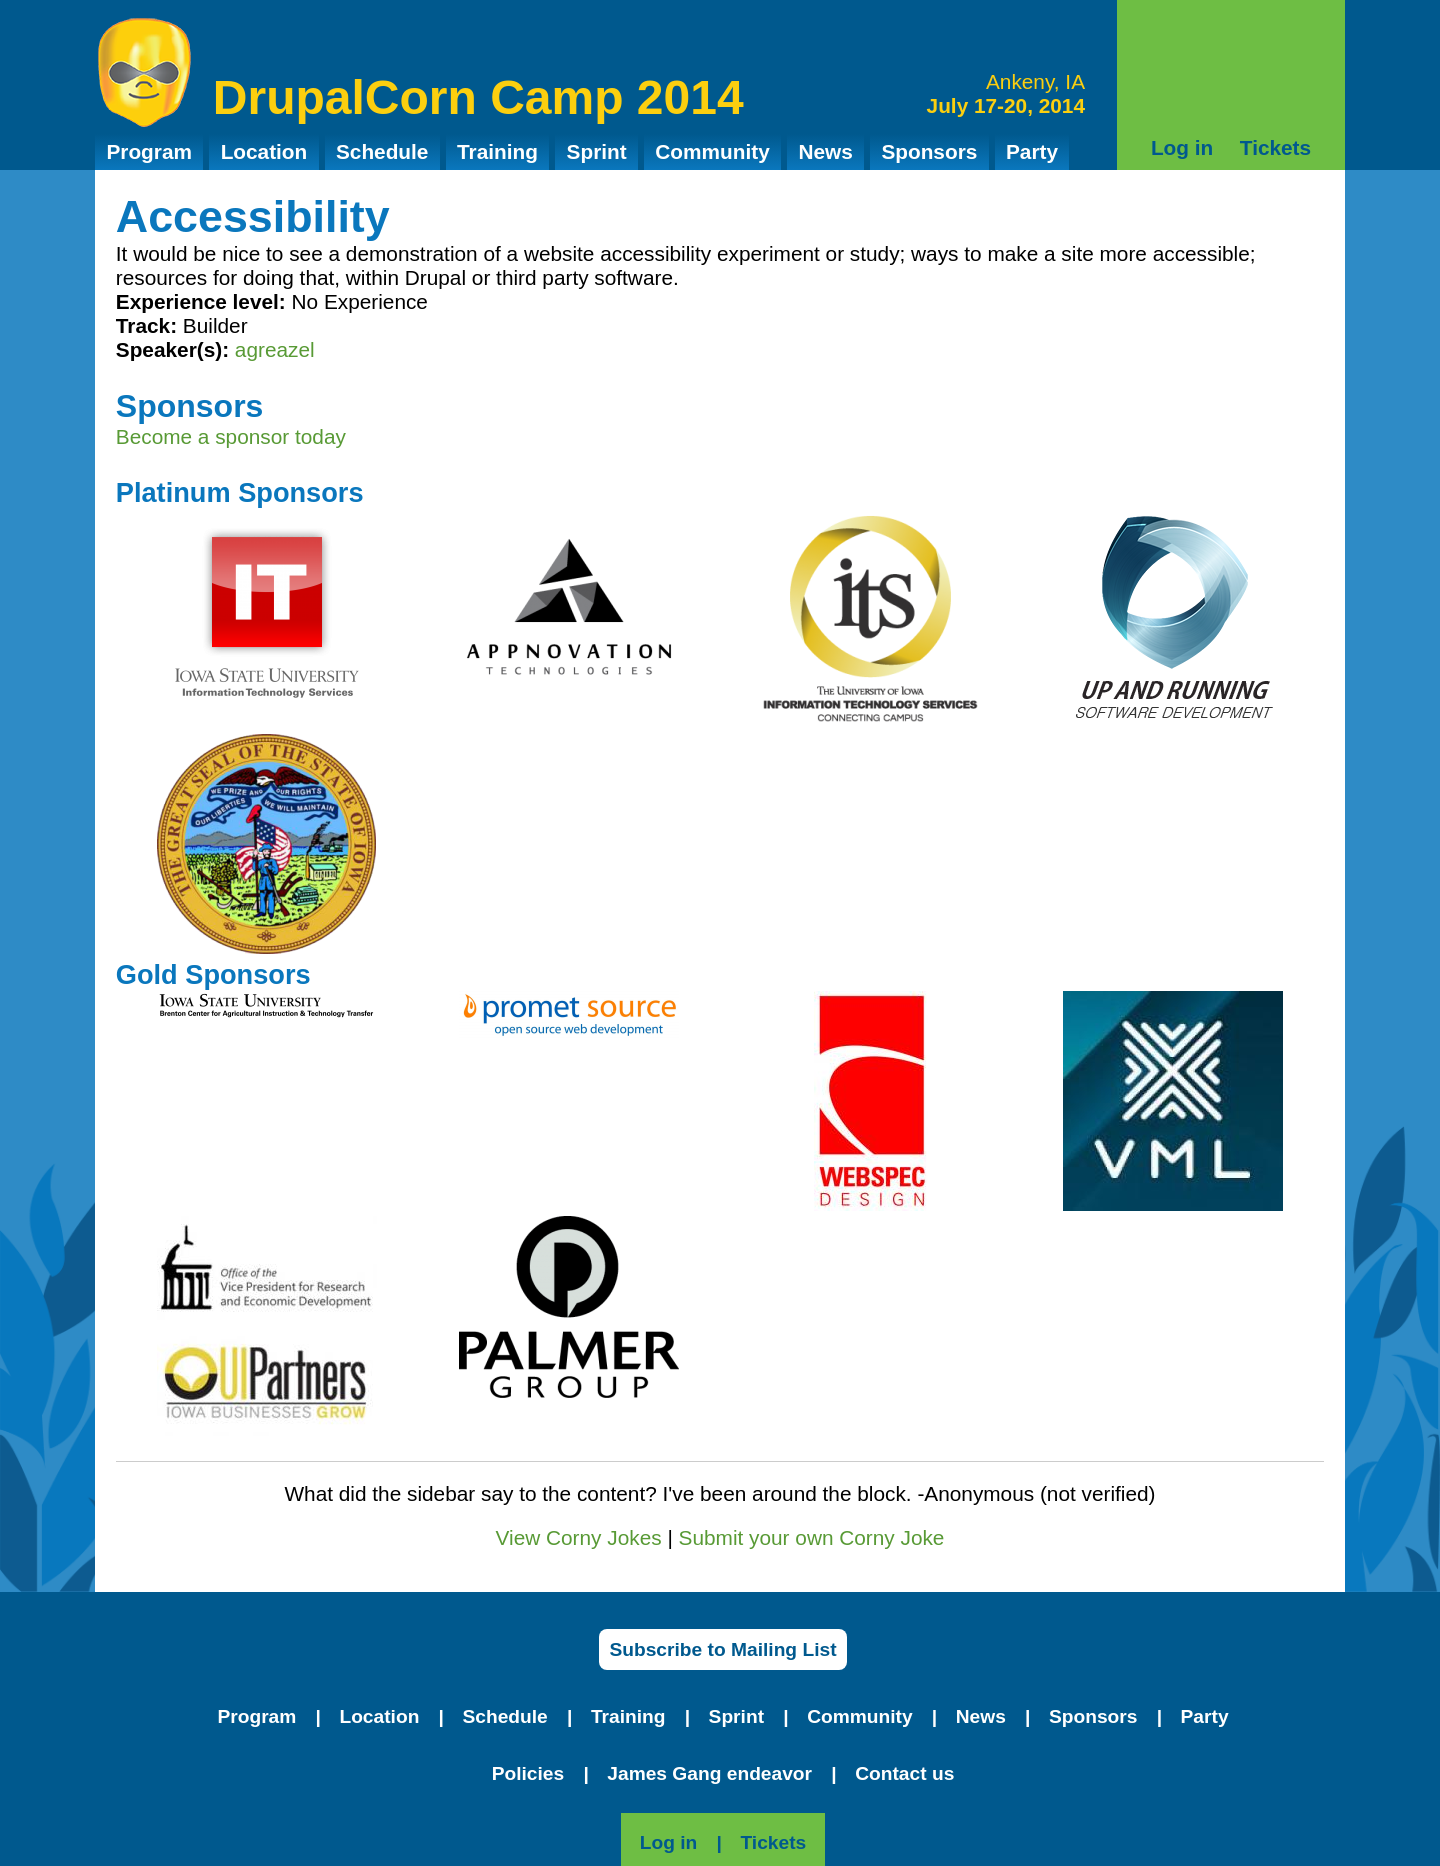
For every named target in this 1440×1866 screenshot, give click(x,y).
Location (264, 151)
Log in (1182, 147)
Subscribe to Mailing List (722, 1649)
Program (149, 151)
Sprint (597, 151)
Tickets (1275, 147)
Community (712, 151)
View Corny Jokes (579, 1537)
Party (1032, 151)
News (825, 151)
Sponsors (929, 151)
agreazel (275, 349)
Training (497, 151)
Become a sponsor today (231, 436)
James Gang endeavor (709, 1773)
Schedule (382, 151)
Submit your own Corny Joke (812, 1537)
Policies (528, 1773)
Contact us (904, 1773)
